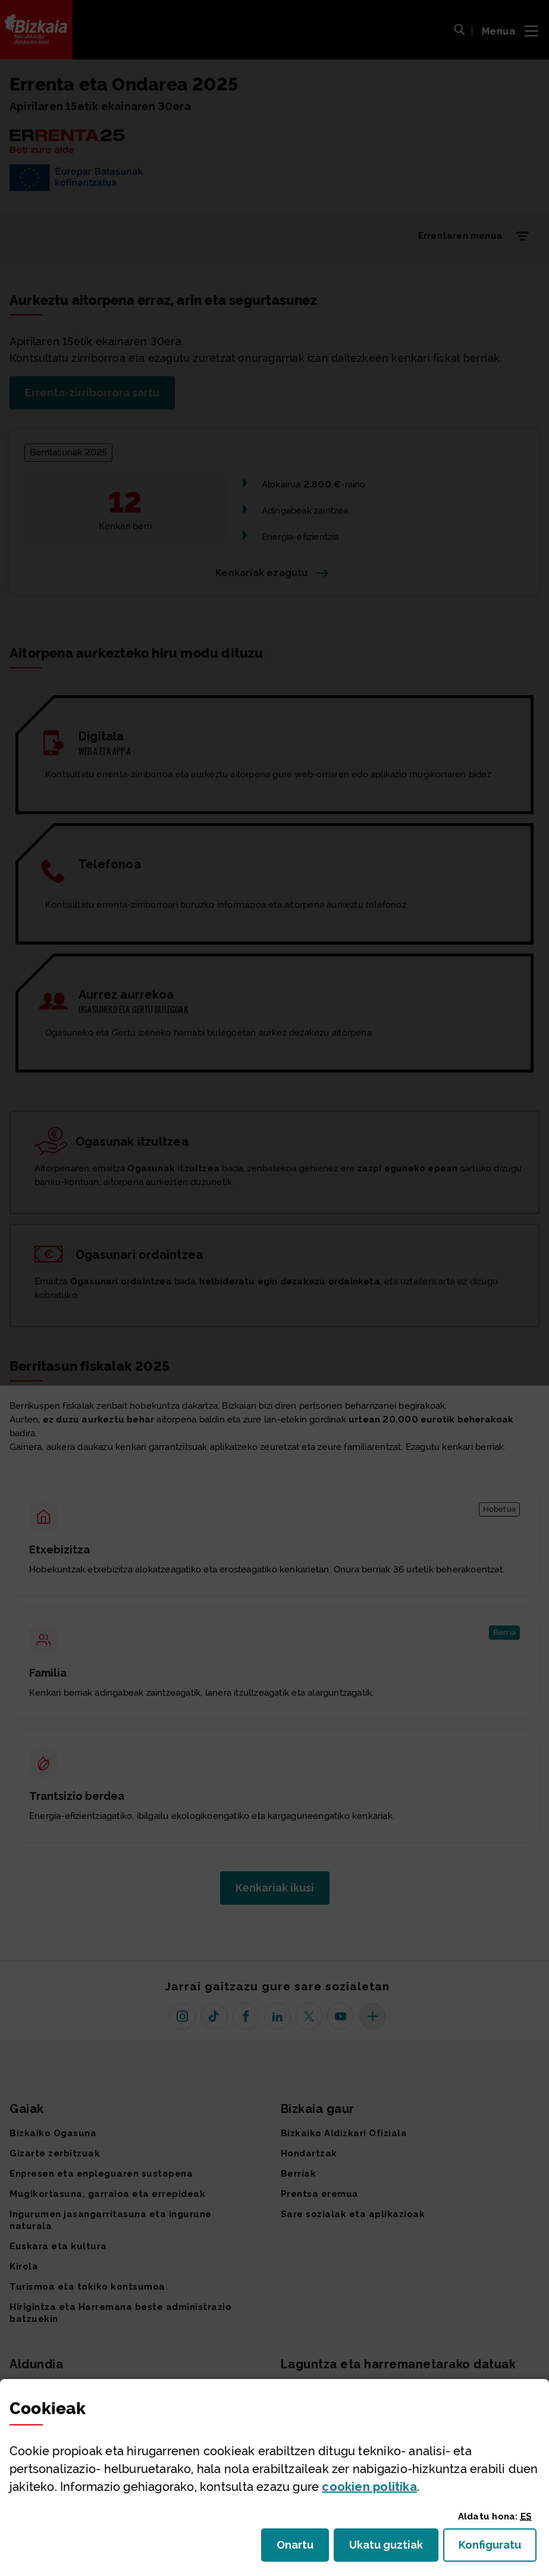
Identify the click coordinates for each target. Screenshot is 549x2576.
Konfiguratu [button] (498, 2548)
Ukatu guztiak (389, 2548)
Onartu (303, 2548)
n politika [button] (369, 2487)
